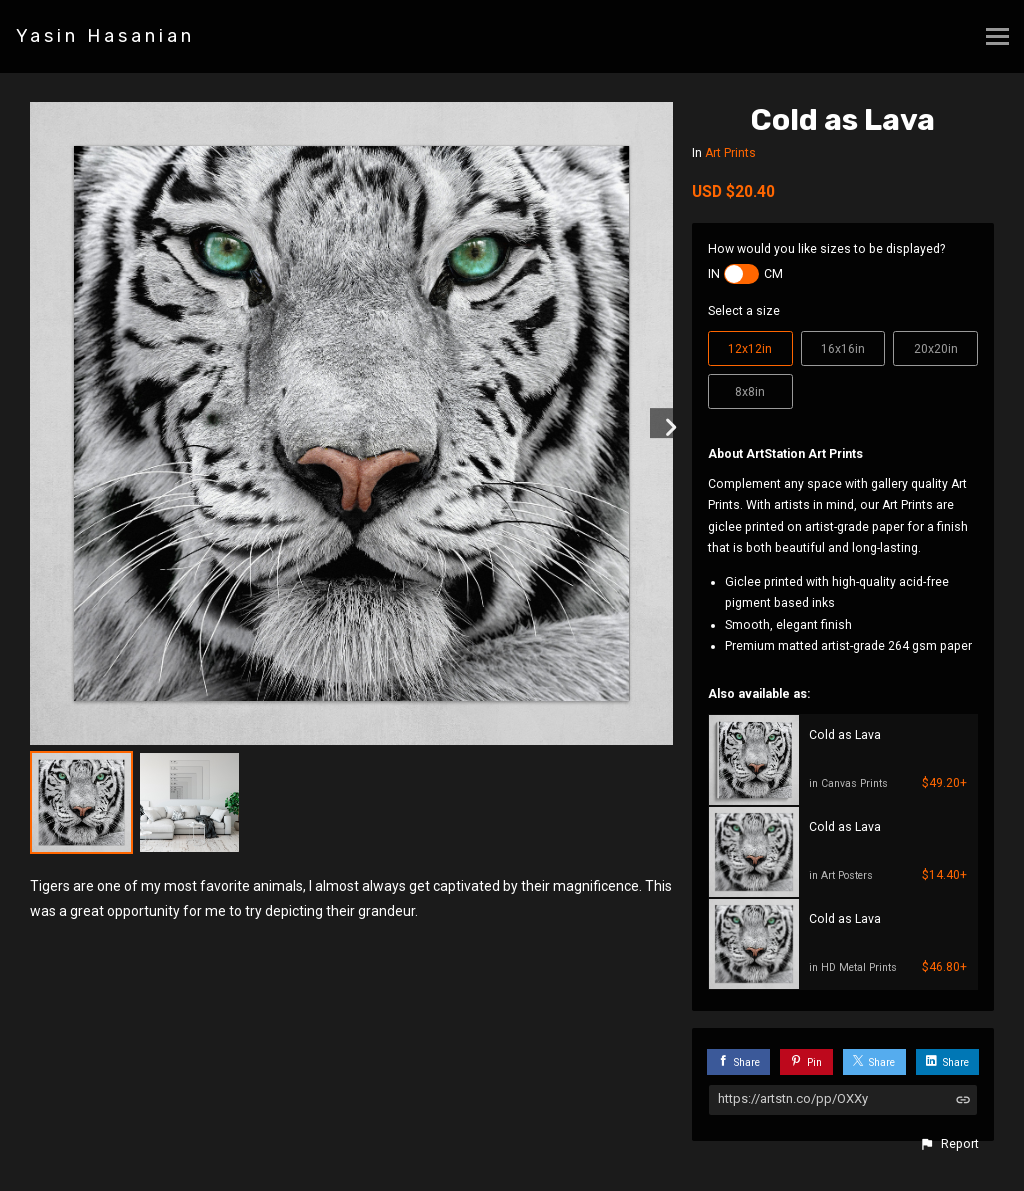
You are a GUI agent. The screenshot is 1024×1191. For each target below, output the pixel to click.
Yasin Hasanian (105, 36)
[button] (949, 1144)
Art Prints (730, 153)
